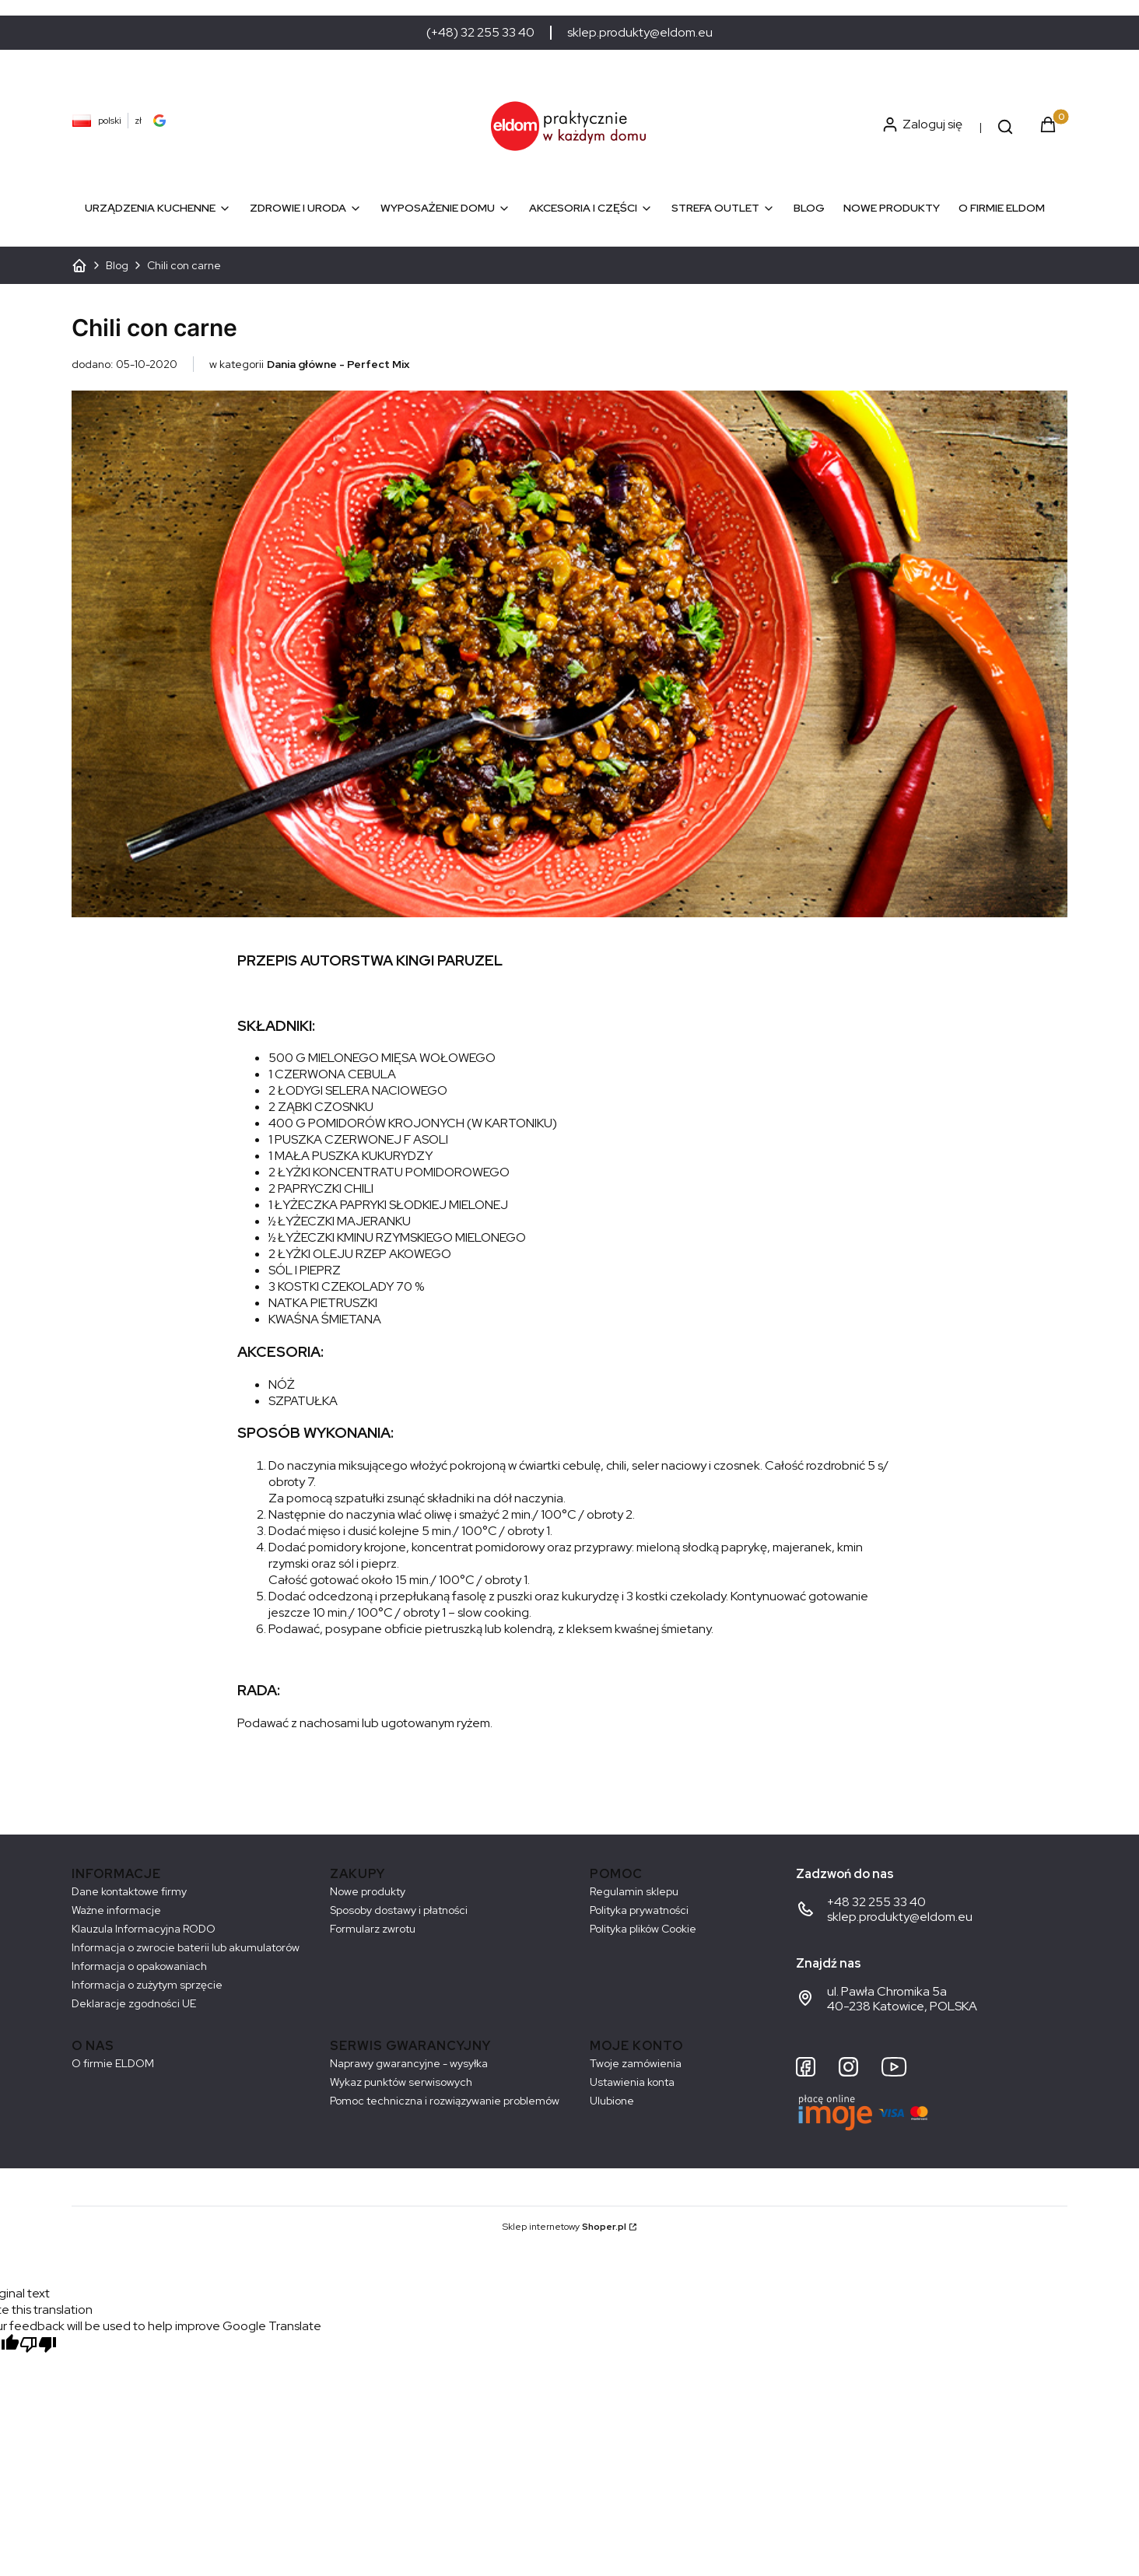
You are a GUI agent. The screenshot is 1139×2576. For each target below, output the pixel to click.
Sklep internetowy (564, 2226)
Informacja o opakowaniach (139, 1966)
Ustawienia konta (632, 2082)
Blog (117, 265)
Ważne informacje (116, 1910)
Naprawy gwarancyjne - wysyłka (409, 2063)
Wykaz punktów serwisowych (401, 2082)
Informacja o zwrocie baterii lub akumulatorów (186, 1947)
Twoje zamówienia (636, 2063)
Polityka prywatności (639, 1910)
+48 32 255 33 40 (876, 1901)
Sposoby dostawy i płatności (399, 1910)
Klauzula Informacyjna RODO (144, 1929)
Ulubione (612, 2101)
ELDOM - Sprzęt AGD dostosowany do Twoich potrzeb (79, 265)
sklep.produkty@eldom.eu (640, 32)
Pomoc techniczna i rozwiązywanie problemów (444, 2101)
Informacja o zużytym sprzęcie (147, 1985)
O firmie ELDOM (113, 2063)
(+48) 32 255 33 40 (480, 32)
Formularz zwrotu (372, 1929)
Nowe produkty (367, 1891)
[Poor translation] (38, 2346)
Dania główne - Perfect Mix (338, 364)
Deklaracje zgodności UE (134, 2003)
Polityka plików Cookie (643, 1929)
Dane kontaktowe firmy (129, 1891)
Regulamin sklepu (634, 1891)
